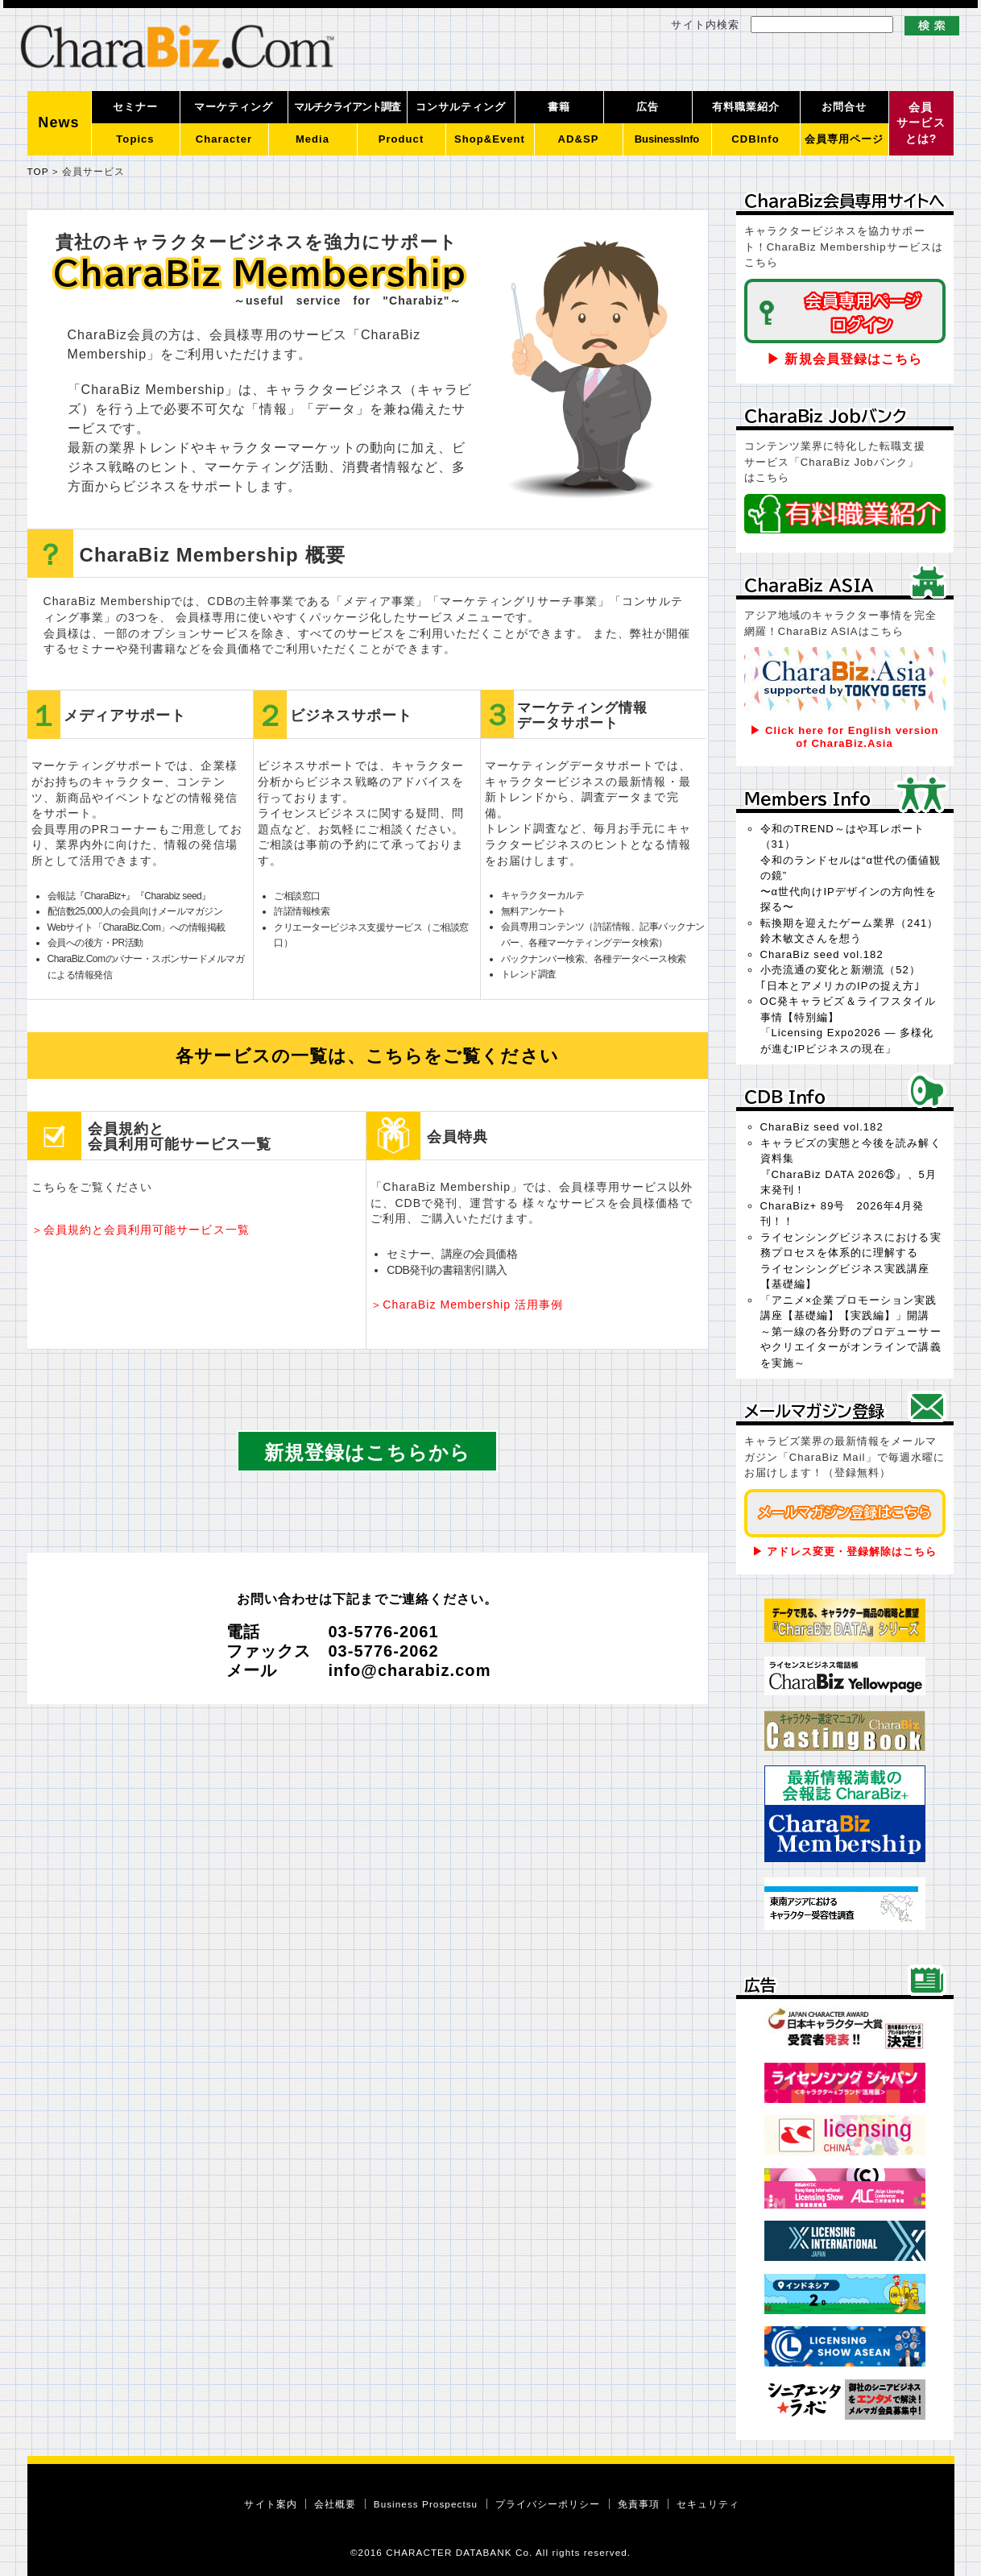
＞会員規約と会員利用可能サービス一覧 (140, 1229)
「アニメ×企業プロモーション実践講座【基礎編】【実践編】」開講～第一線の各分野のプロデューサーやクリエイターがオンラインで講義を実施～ (851, 1331)
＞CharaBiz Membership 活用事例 (466, 1304)
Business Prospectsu (426, 2504)
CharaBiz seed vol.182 (822, 954)
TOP (38, 171)
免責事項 (639, 2504)
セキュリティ (708, 2504)
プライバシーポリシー (548, 2504)
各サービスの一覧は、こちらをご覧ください (367, 1056)
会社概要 (335, 2504)
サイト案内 (270, 2504)
